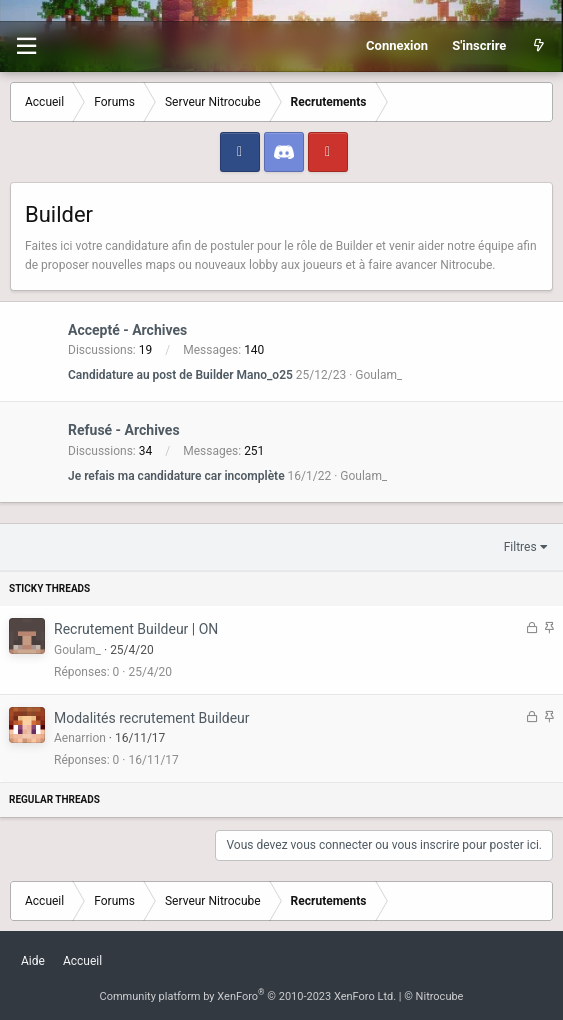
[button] (26, 46)
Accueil (82, 961)
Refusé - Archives (124, 431)
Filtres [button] (520, 547)
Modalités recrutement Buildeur (152, 718)
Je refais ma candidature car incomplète (176, 476)
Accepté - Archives (127, 330)
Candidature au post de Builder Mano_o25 (180, 375)
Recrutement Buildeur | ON (136, 629)
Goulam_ (378, 375)
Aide (33, 961)
